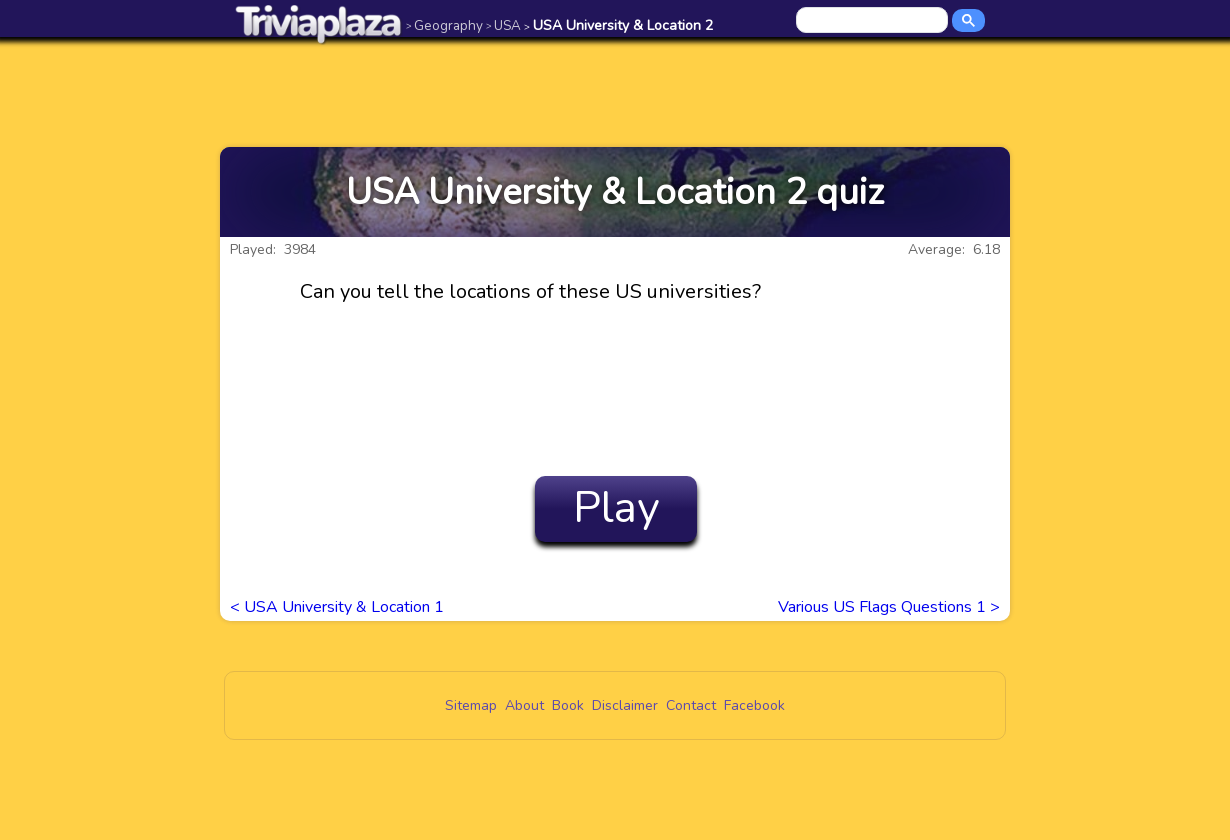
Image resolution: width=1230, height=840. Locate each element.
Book (568, 705)
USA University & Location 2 (618, 25)
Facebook (754, 705)
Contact (691, 705)
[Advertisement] (615, 92)
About (524, 705)
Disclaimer (625, 705)
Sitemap (471, 705)
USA (503, 25)
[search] (873, 21)
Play (616, 508)
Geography (444, 25)
